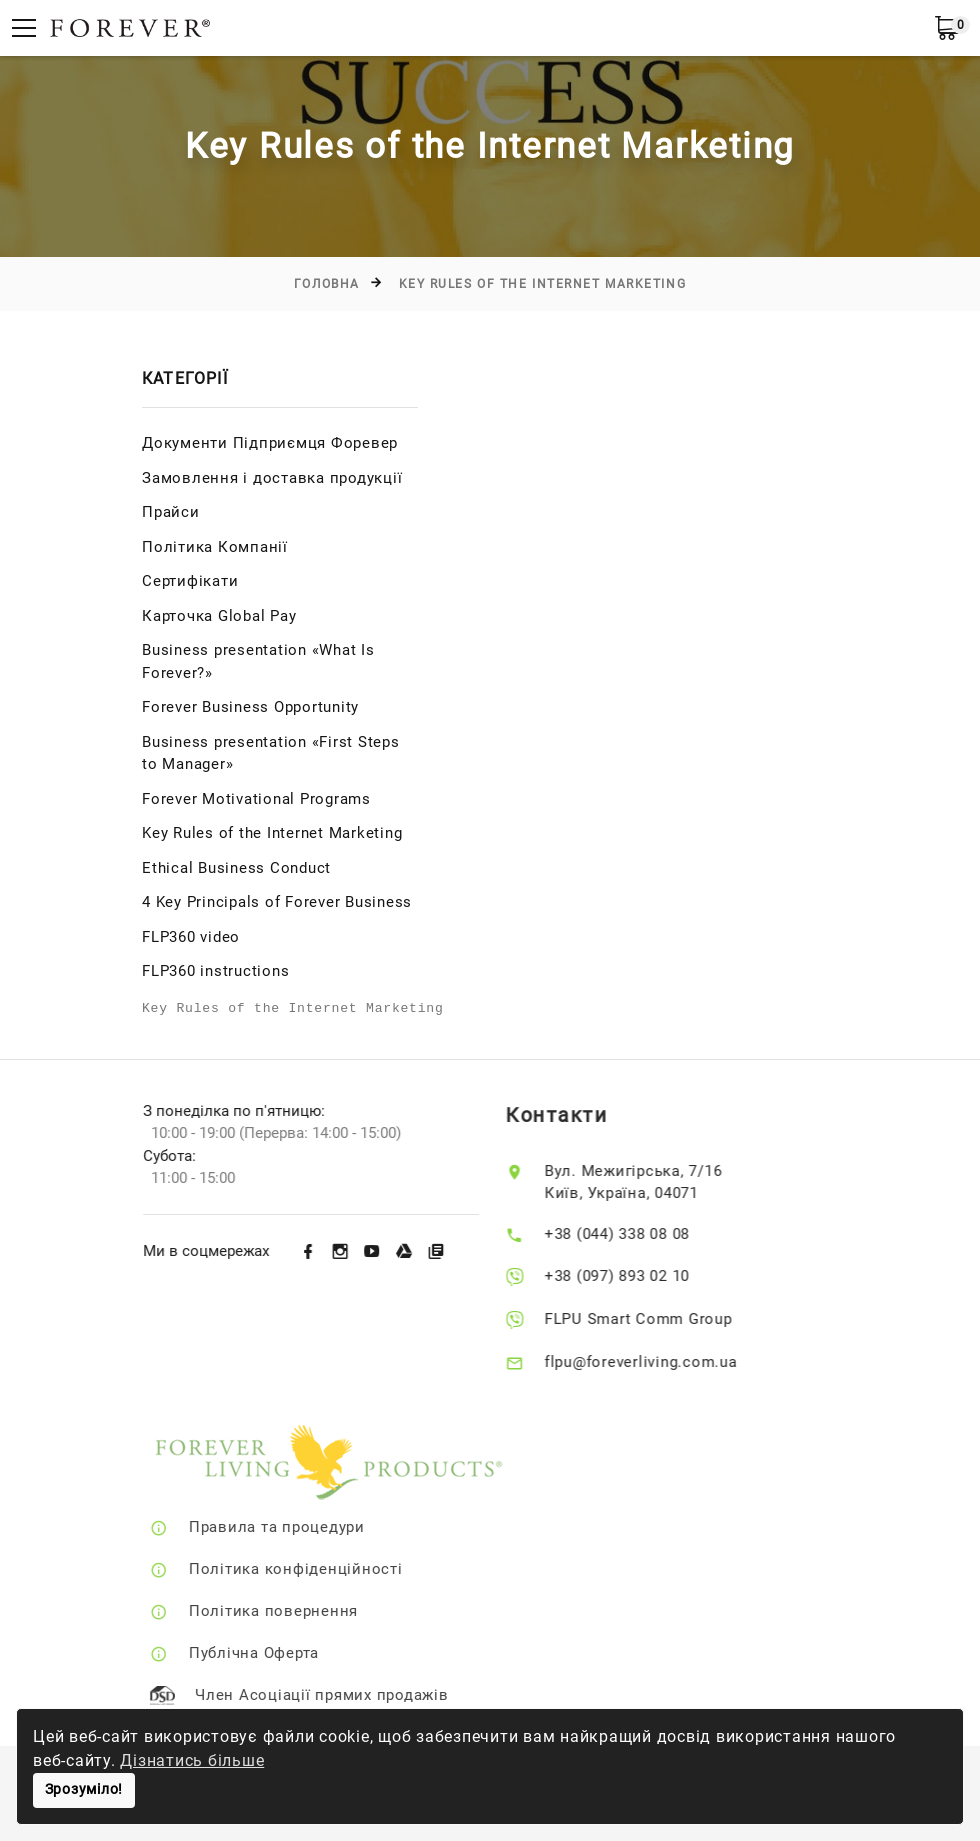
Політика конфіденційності (326, 1569)
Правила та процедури (307, 1527)
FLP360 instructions (215, 971)
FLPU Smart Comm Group (662, 1319)
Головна (327, 284)
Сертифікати (190, 581)
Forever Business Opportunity (250, 707)
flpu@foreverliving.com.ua (664, 1362)
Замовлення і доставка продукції (272, 478)
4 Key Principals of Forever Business (277, 902)
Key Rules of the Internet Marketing (543, 284)
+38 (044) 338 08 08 (640, 1234)
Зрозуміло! (84, 1789)
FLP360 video (191, 937)
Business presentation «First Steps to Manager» (271, 753)
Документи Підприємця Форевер (270, 443)
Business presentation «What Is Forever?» (258, 661)
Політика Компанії (215, 547)
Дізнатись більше (192, 1760)
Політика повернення (303, 1611)
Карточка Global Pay (219, 616)
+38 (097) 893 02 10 (640, 1276)
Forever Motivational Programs (256, 799)
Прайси (171, 512)
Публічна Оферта (284, 1653)
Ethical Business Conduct (236, 868)
